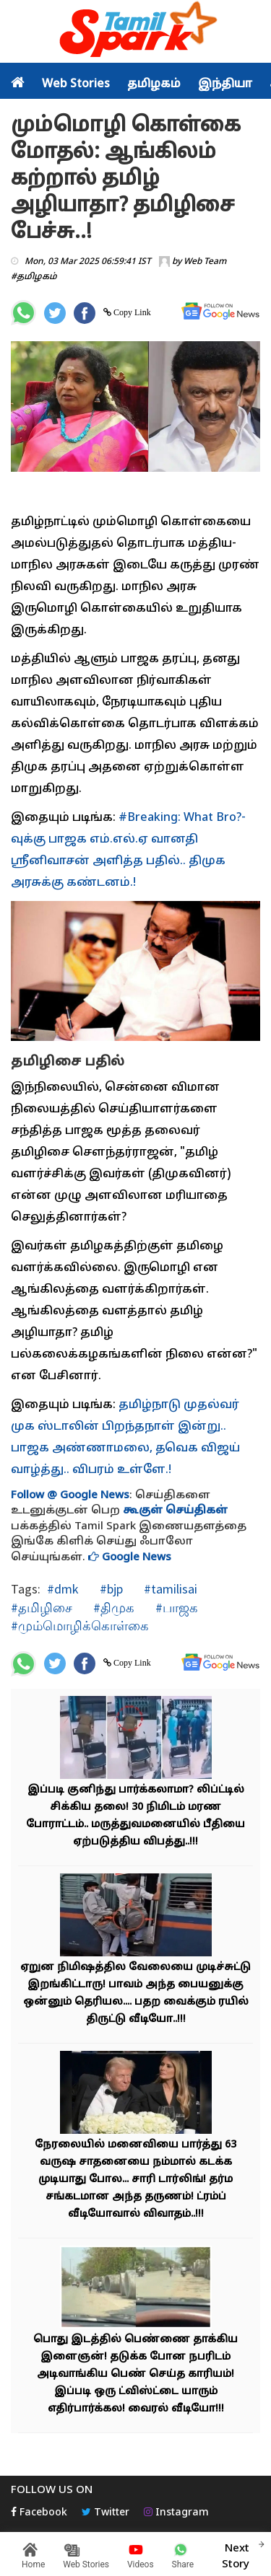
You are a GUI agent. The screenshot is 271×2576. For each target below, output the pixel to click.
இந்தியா (225, 84)
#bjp (110, 1589)
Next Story (235, 2554)
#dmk (63, 1589)
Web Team (205, 262)
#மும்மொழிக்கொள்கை (80, 1625)
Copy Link (131, 312)
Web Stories (76, 84)
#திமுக (112, 1607)
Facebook (39, 2513)
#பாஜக (175, 1607)
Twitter (105, 2513)
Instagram (176, 2513)
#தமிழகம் (34, 277)
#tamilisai (169, 1589)
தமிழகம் (154, 84)
